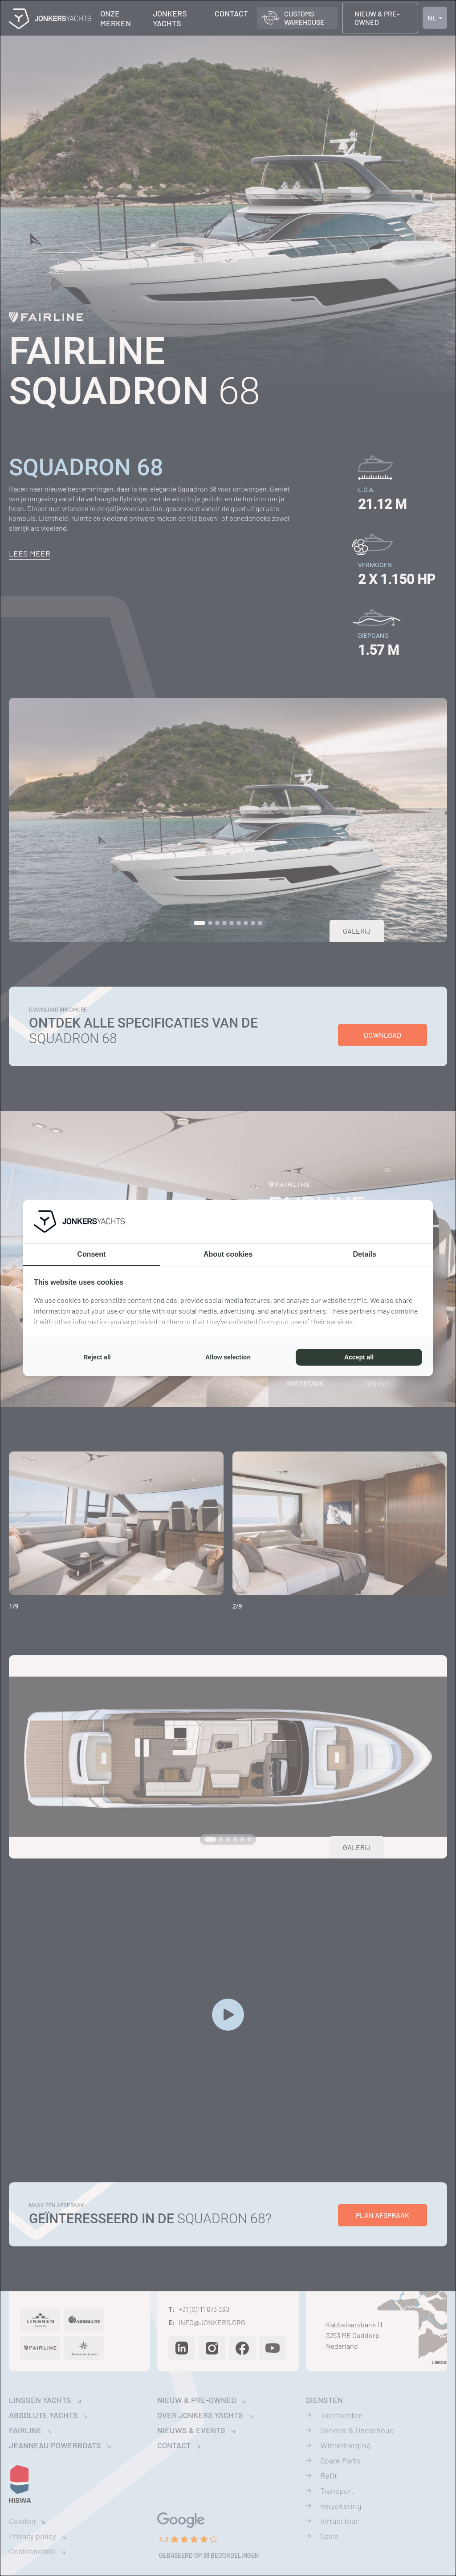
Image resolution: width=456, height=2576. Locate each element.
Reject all (96, 1357)
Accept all (359, 1357)
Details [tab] (364, 1254)
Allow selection (228, 1357)
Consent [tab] (91, 1254)
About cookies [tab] (228, 1254)
